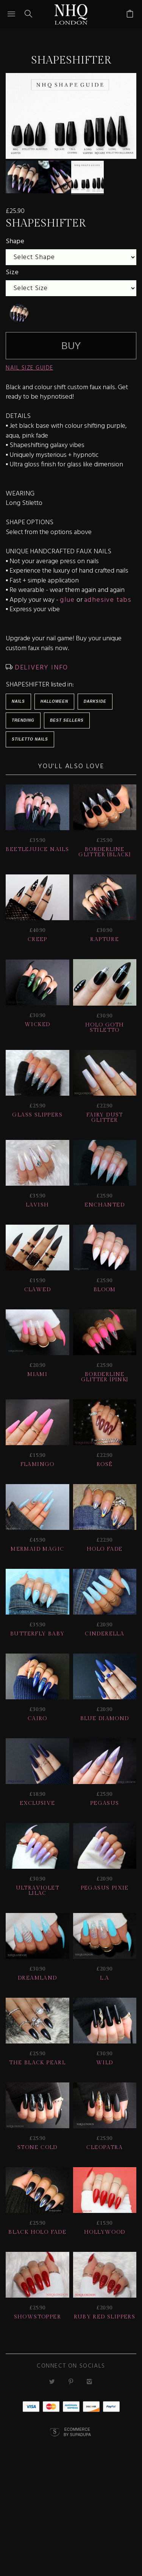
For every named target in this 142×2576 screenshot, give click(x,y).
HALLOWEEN (54, 705)
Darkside (95, 705)
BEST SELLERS (67, 724)
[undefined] (18, 317)
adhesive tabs (108, 604)
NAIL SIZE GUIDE (29, 372)
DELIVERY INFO (40, 671)
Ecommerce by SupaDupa (77, 2436)
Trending (23, 724)
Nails (18, 705)
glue (67, 604)
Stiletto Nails (30, 743)
